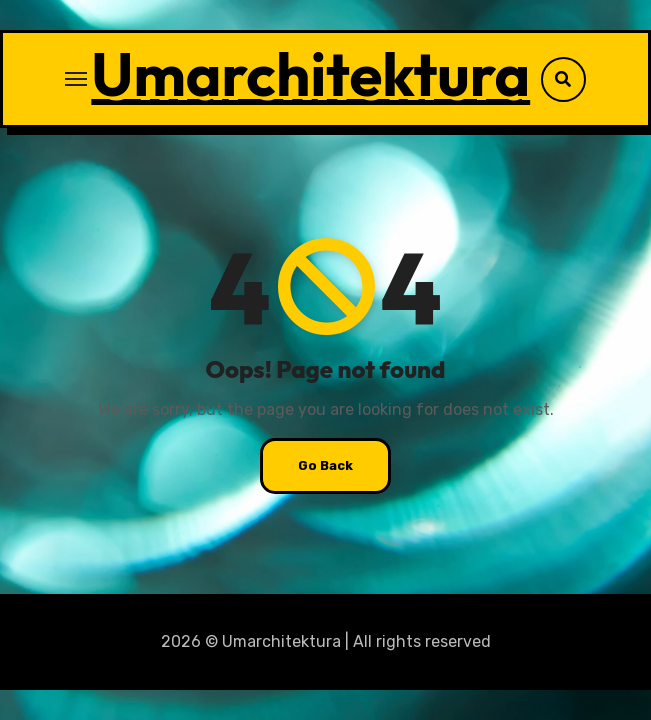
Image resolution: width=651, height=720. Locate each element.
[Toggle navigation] (76, 79)
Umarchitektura (310, 74)
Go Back (325, 465)
